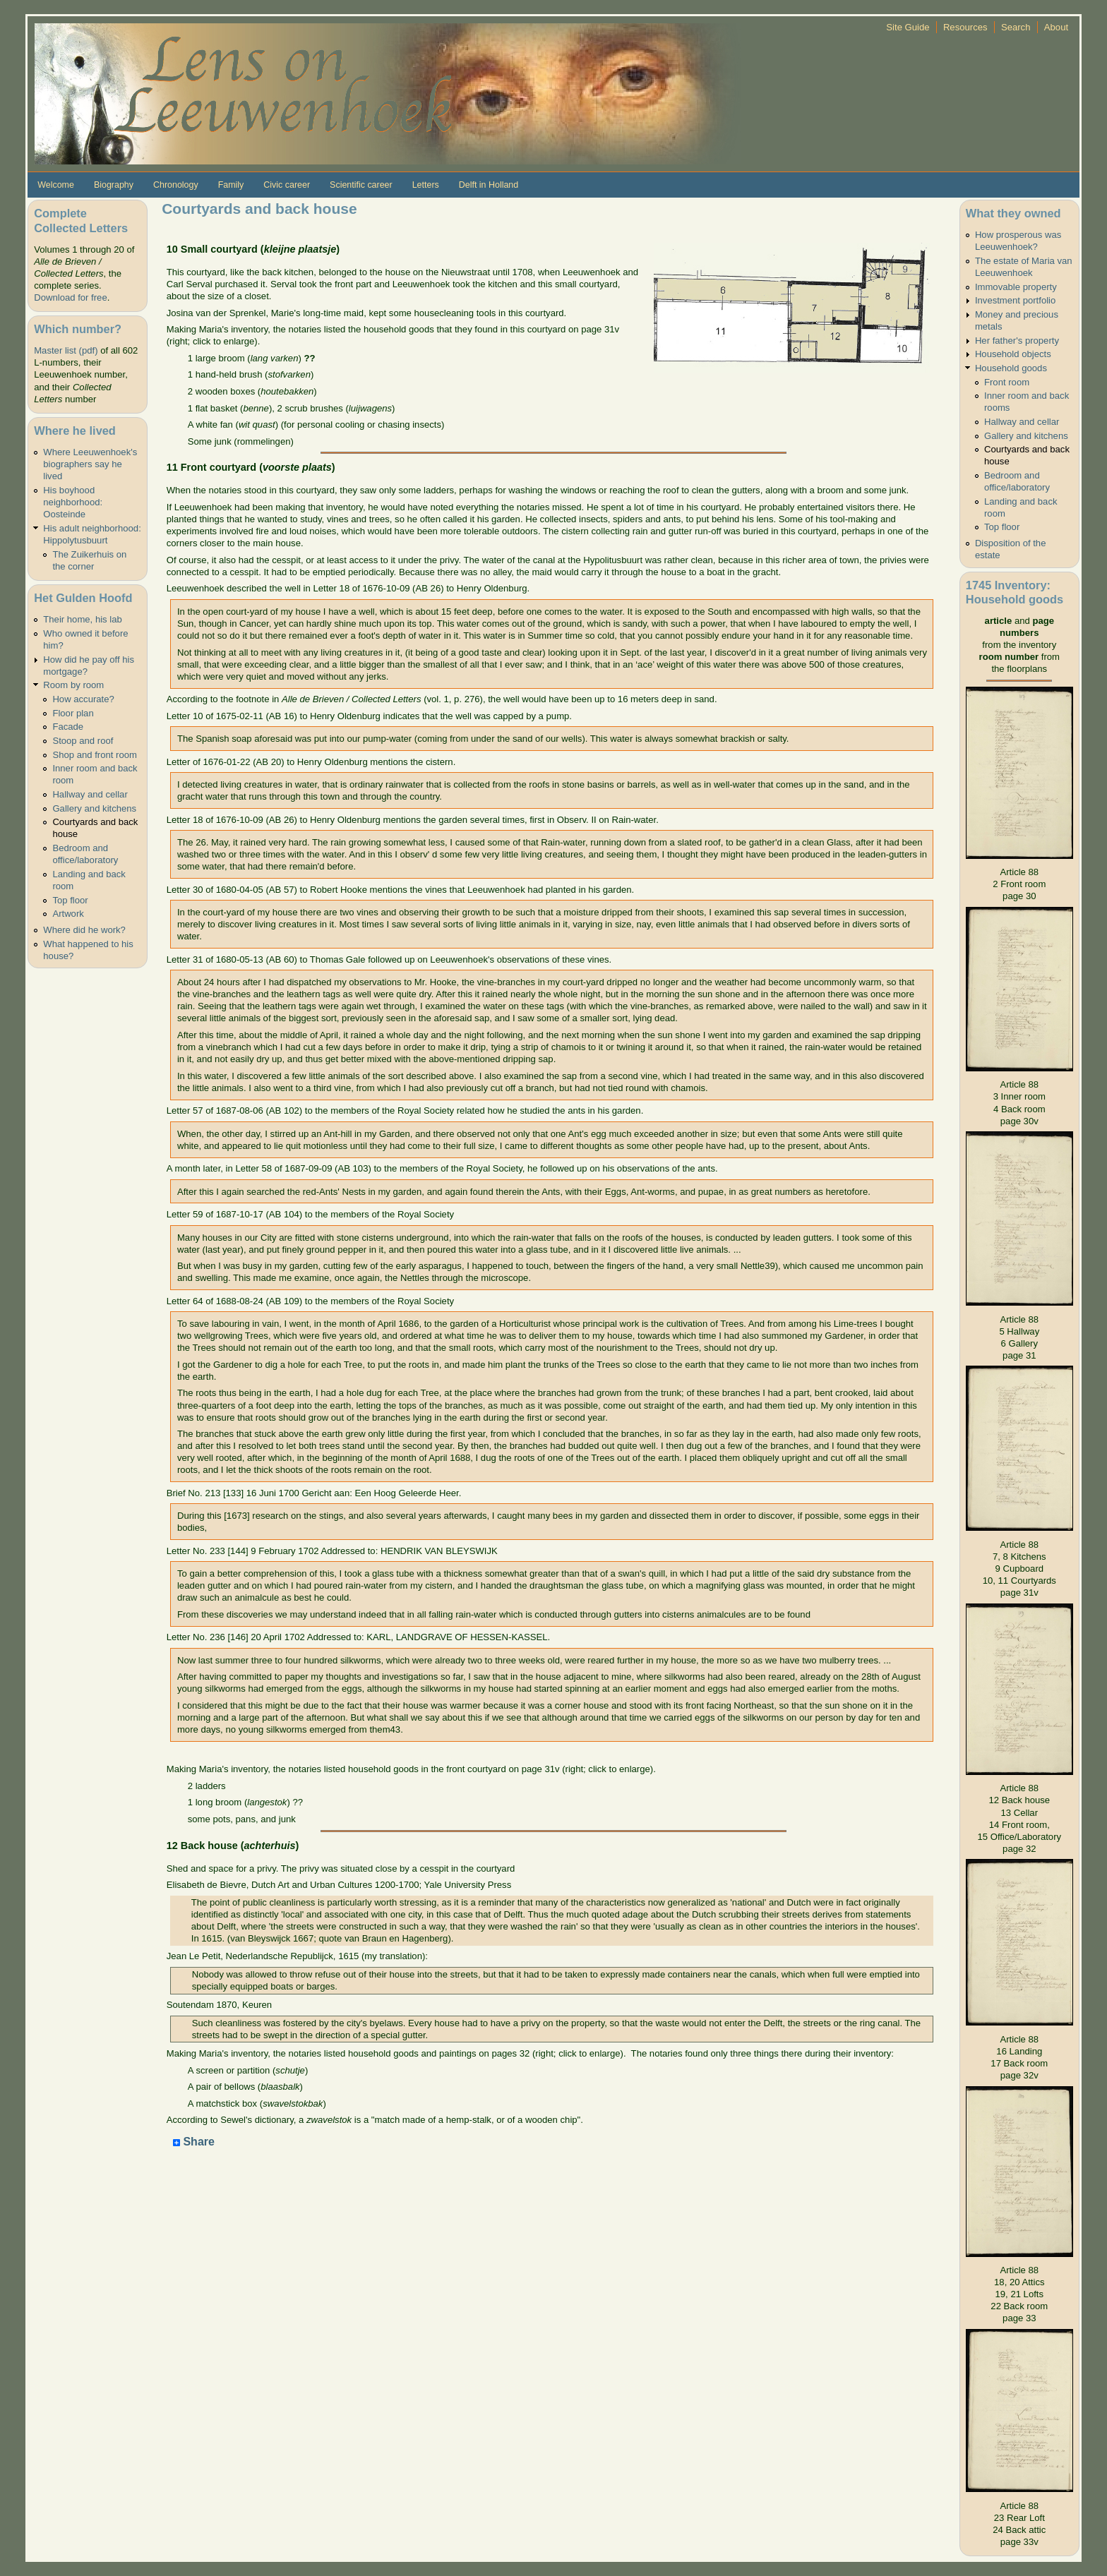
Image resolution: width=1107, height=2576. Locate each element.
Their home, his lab (82, 619)
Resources (965, 27)
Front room (1006, 382)
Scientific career (361, 185)
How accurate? (83, 699)
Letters (425, 185)
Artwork (67, 913)
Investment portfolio (1015, 300)
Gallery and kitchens (94, 808)
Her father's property (1017, 340)
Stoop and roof (82, 740)
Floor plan (72, 713)
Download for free (70, 297)
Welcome (55, 185)
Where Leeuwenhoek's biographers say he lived (90, 464)
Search (1016, 27)
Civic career (286, 185)
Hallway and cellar (89, 794)
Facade (67, 726)
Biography (113, 185)
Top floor (70, 900)
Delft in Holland (488, 185)
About (1056, 27)
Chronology (175, 185)
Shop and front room (94, 755)
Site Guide (907, 27)
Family (231, 185)
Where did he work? (84, 930)
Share (194, 2142)
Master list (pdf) (65, 350)
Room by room (73, 685)
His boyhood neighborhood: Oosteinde (72, 502)
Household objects (1013, 354)
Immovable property (1016, 287)
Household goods (1011, 368)
